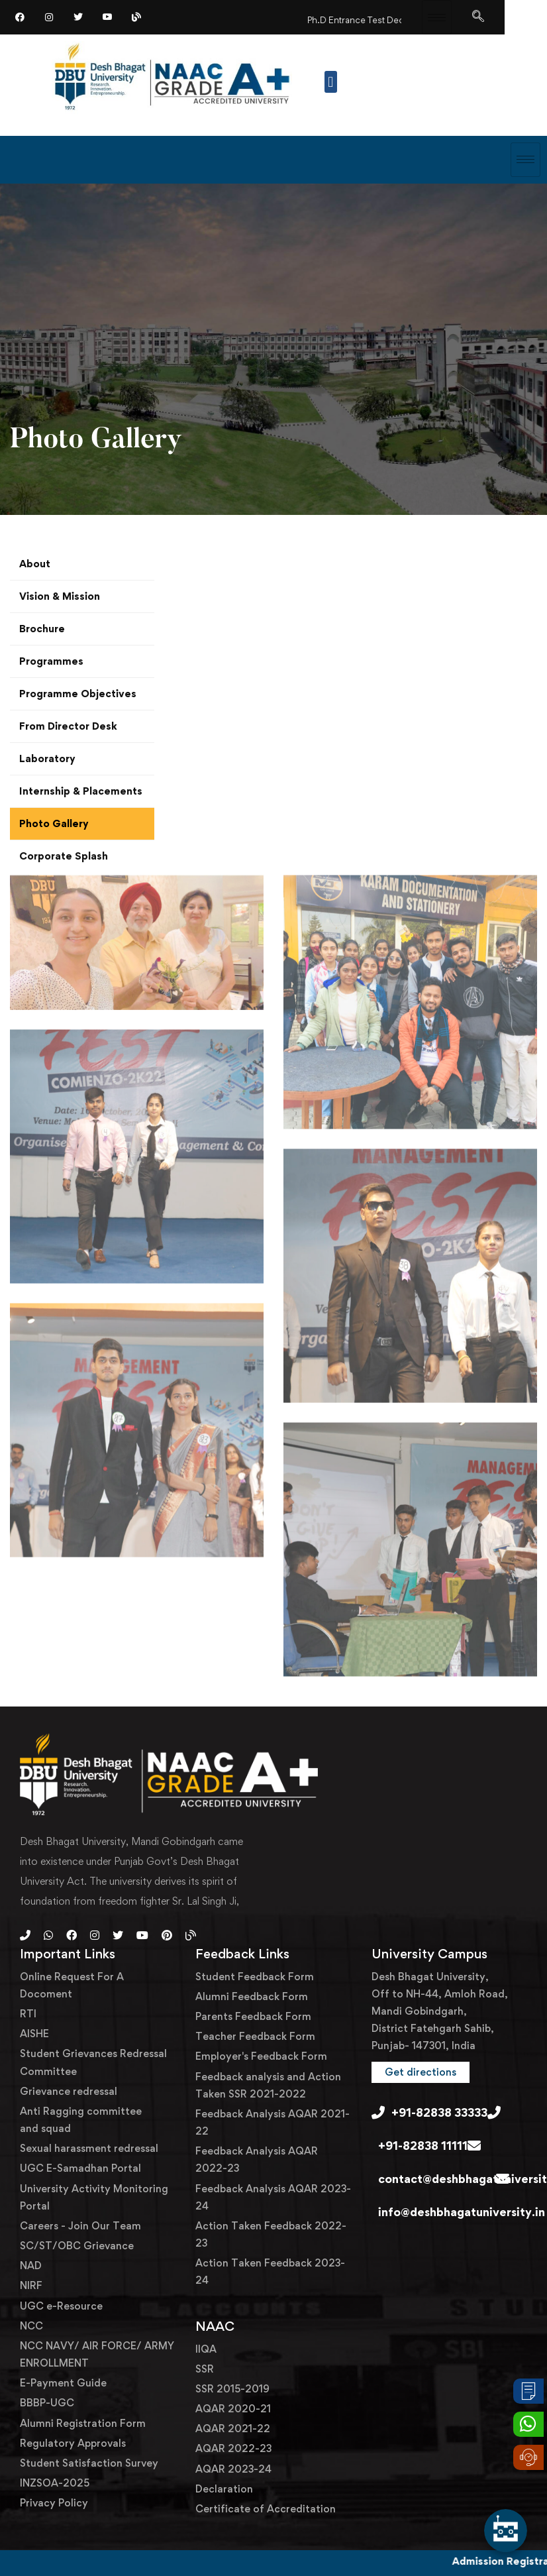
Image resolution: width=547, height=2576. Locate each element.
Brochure (42, 628)
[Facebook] (20, 17)
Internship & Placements (80, 791)
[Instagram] (49, 17)
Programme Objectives (77, 693)
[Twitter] (78, 17)
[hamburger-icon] (437, 17)
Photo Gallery (54, 823)
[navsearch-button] (478, 16)
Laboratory (47, 758)
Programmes (51, 661)
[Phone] (25, 1935)
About (34, 563)
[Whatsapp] (48, 1935)
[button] (330, 82)
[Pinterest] (166, 1935)
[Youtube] (142, 1935)
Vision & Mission (59, 596)
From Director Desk (68, 726)
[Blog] (136, 17)
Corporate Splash (63, 856)
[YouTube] (107, 17)
